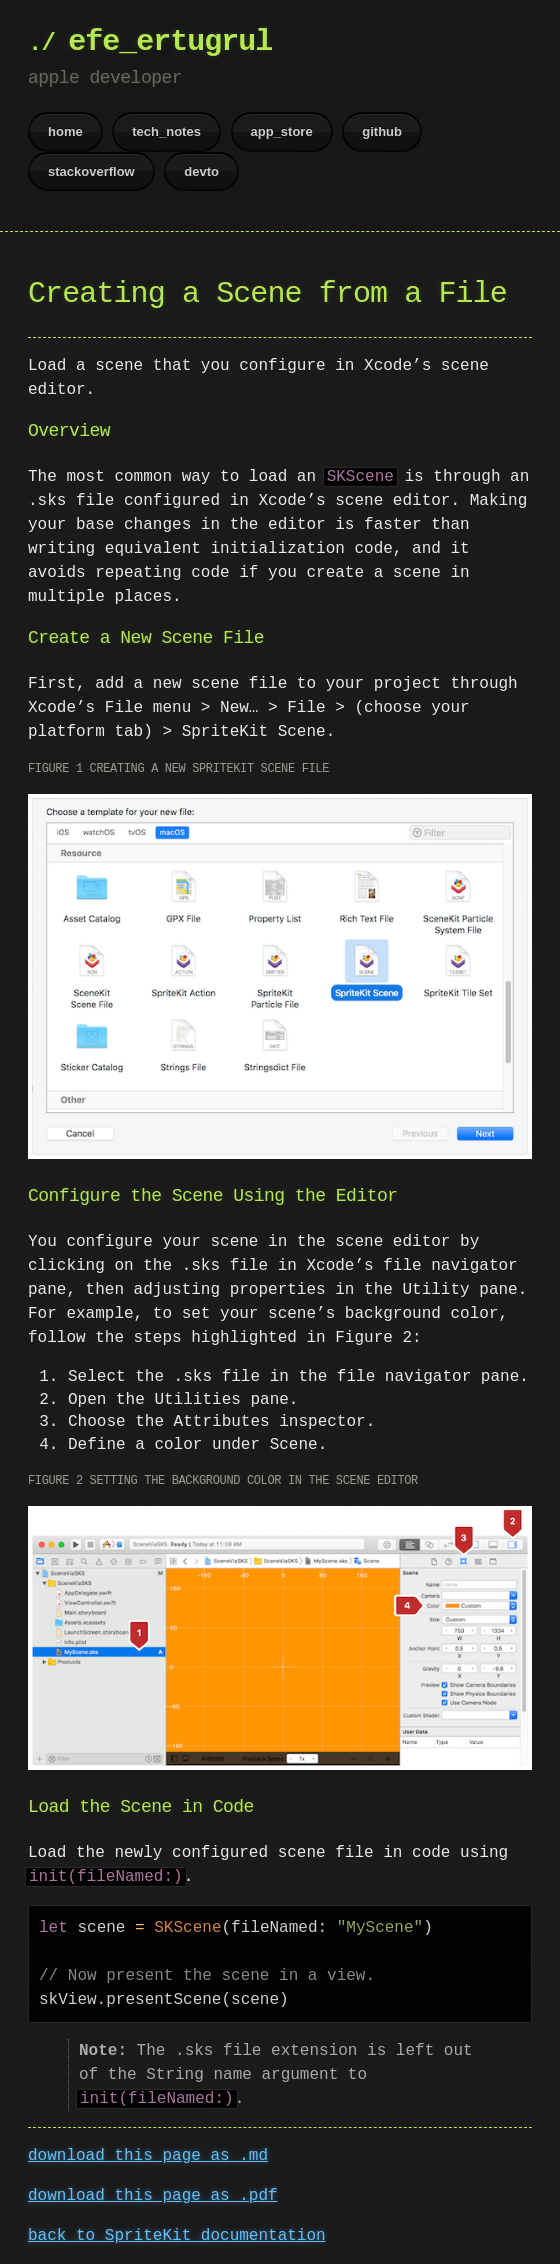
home (65, 131)
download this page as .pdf (153, 2192)
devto (201, 171)
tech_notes (166, 131)
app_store (282, 131)
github (382, 131)
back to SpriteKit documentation (177, 2232)
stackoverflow (91, 171)
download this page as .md (148, 2152)
